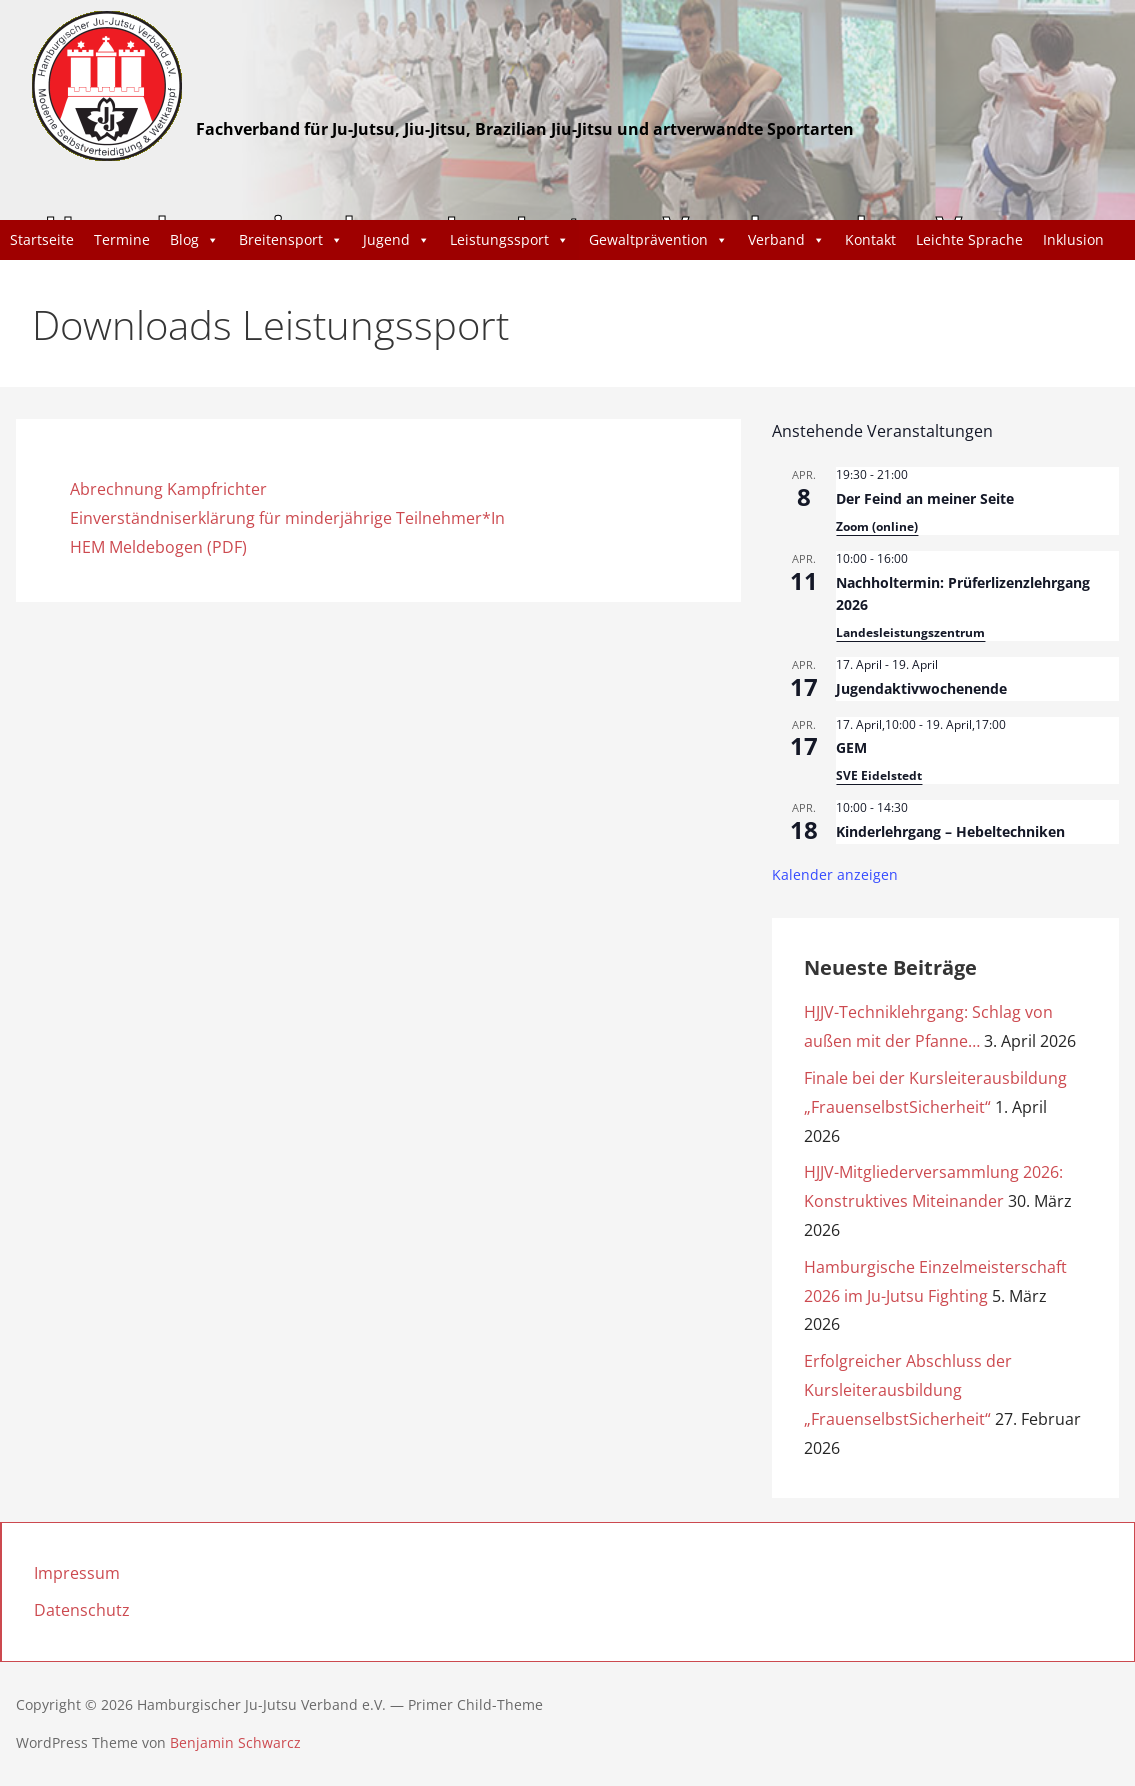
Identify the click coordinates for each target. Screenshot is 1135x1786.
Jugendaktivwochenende (921, 688)
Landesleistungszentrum (910, 632)
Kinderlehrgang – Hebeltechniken (950, 831)
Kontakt (870, 239)
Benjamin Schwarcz (235, 1742)
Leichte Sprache (969, 239)
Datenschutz (82, 1610)
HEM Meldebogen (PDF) (158, 547)
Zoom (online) (877, 526)
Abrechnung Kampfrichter (168, 489)
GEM (851, 747)
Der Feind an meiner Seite (925, 498)
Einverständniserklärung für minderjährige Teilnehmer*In (287, 518)
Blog (194, 240)
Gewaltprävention (658, 240)
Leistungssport (509, 240)
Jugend (396, 240)
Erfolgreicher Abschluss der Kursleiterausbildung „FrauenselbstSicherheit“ (908, 1390)
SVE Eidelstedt (879, 775)
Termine (122, 239)
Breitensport (291, 240)
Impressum (77, 1573)
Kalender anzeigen (835, 874)
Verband (786, 240)
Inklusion (1073, 239)
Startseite (42, 239)
